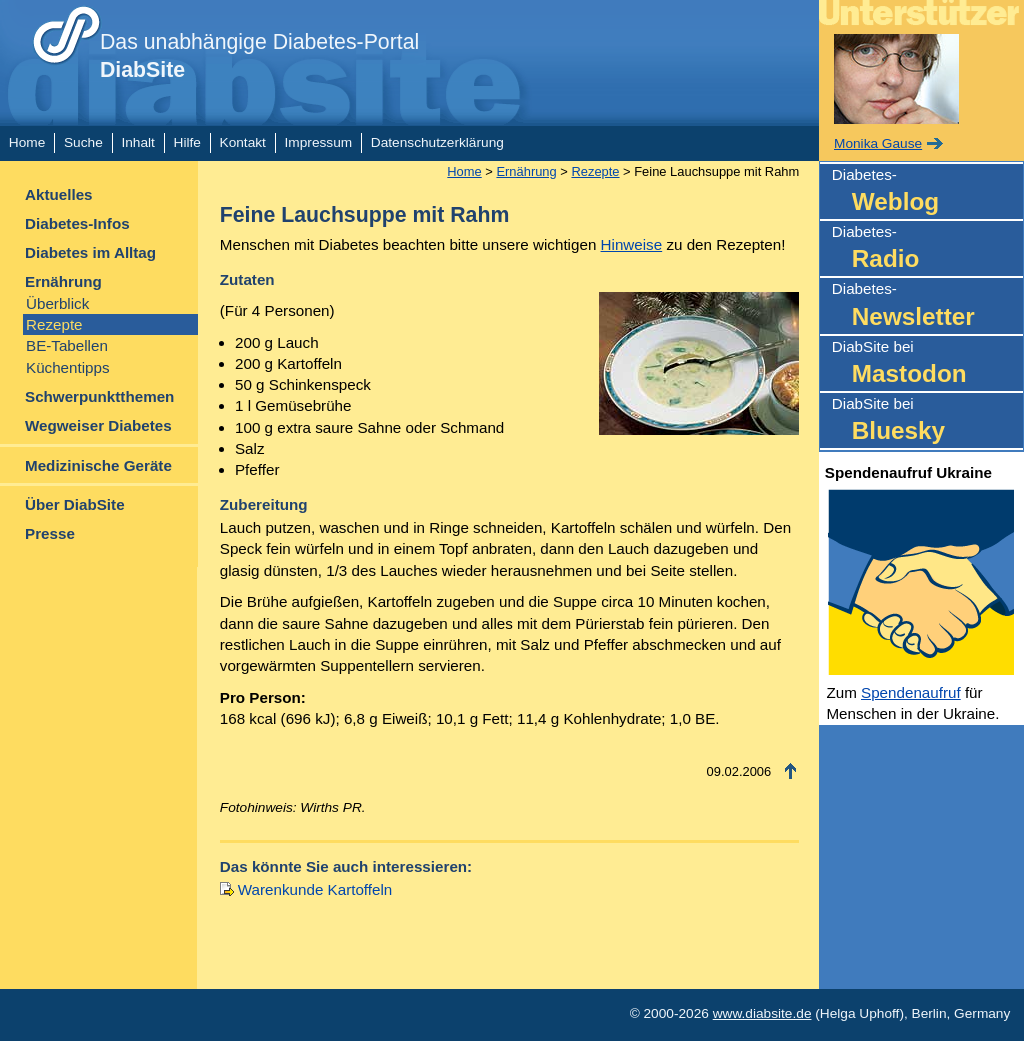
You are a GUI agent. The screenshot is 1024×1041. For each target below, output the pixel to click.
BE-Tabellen (67, 345)
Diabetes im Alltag (90, 252)
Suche (83, 142)
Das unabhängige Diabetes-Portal (259, 56)
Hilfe (187, 142)
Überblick (57, 303)
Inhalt (137, 142)
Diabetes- (927, 192)
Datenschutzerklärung (437, 142)
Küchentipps (68, 367)
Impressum (319, 142)
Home (27, 142)
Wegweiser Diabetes (98, 425)
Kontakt (243, 142)
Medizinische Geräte (98, 465)
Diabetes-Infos (77, 223)
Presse (50, 533)
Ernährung (63, 281)
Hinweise (632, 244)
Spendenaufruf (911, 692)
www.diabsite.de (762, 1013)
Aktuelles (59, 194)
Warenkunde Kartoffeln (315, 889)
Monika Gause (878, 143)
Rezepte (54, 324)
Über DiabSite (75, 504)
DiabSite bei (927, 364)
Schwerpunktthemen (99, 396)
